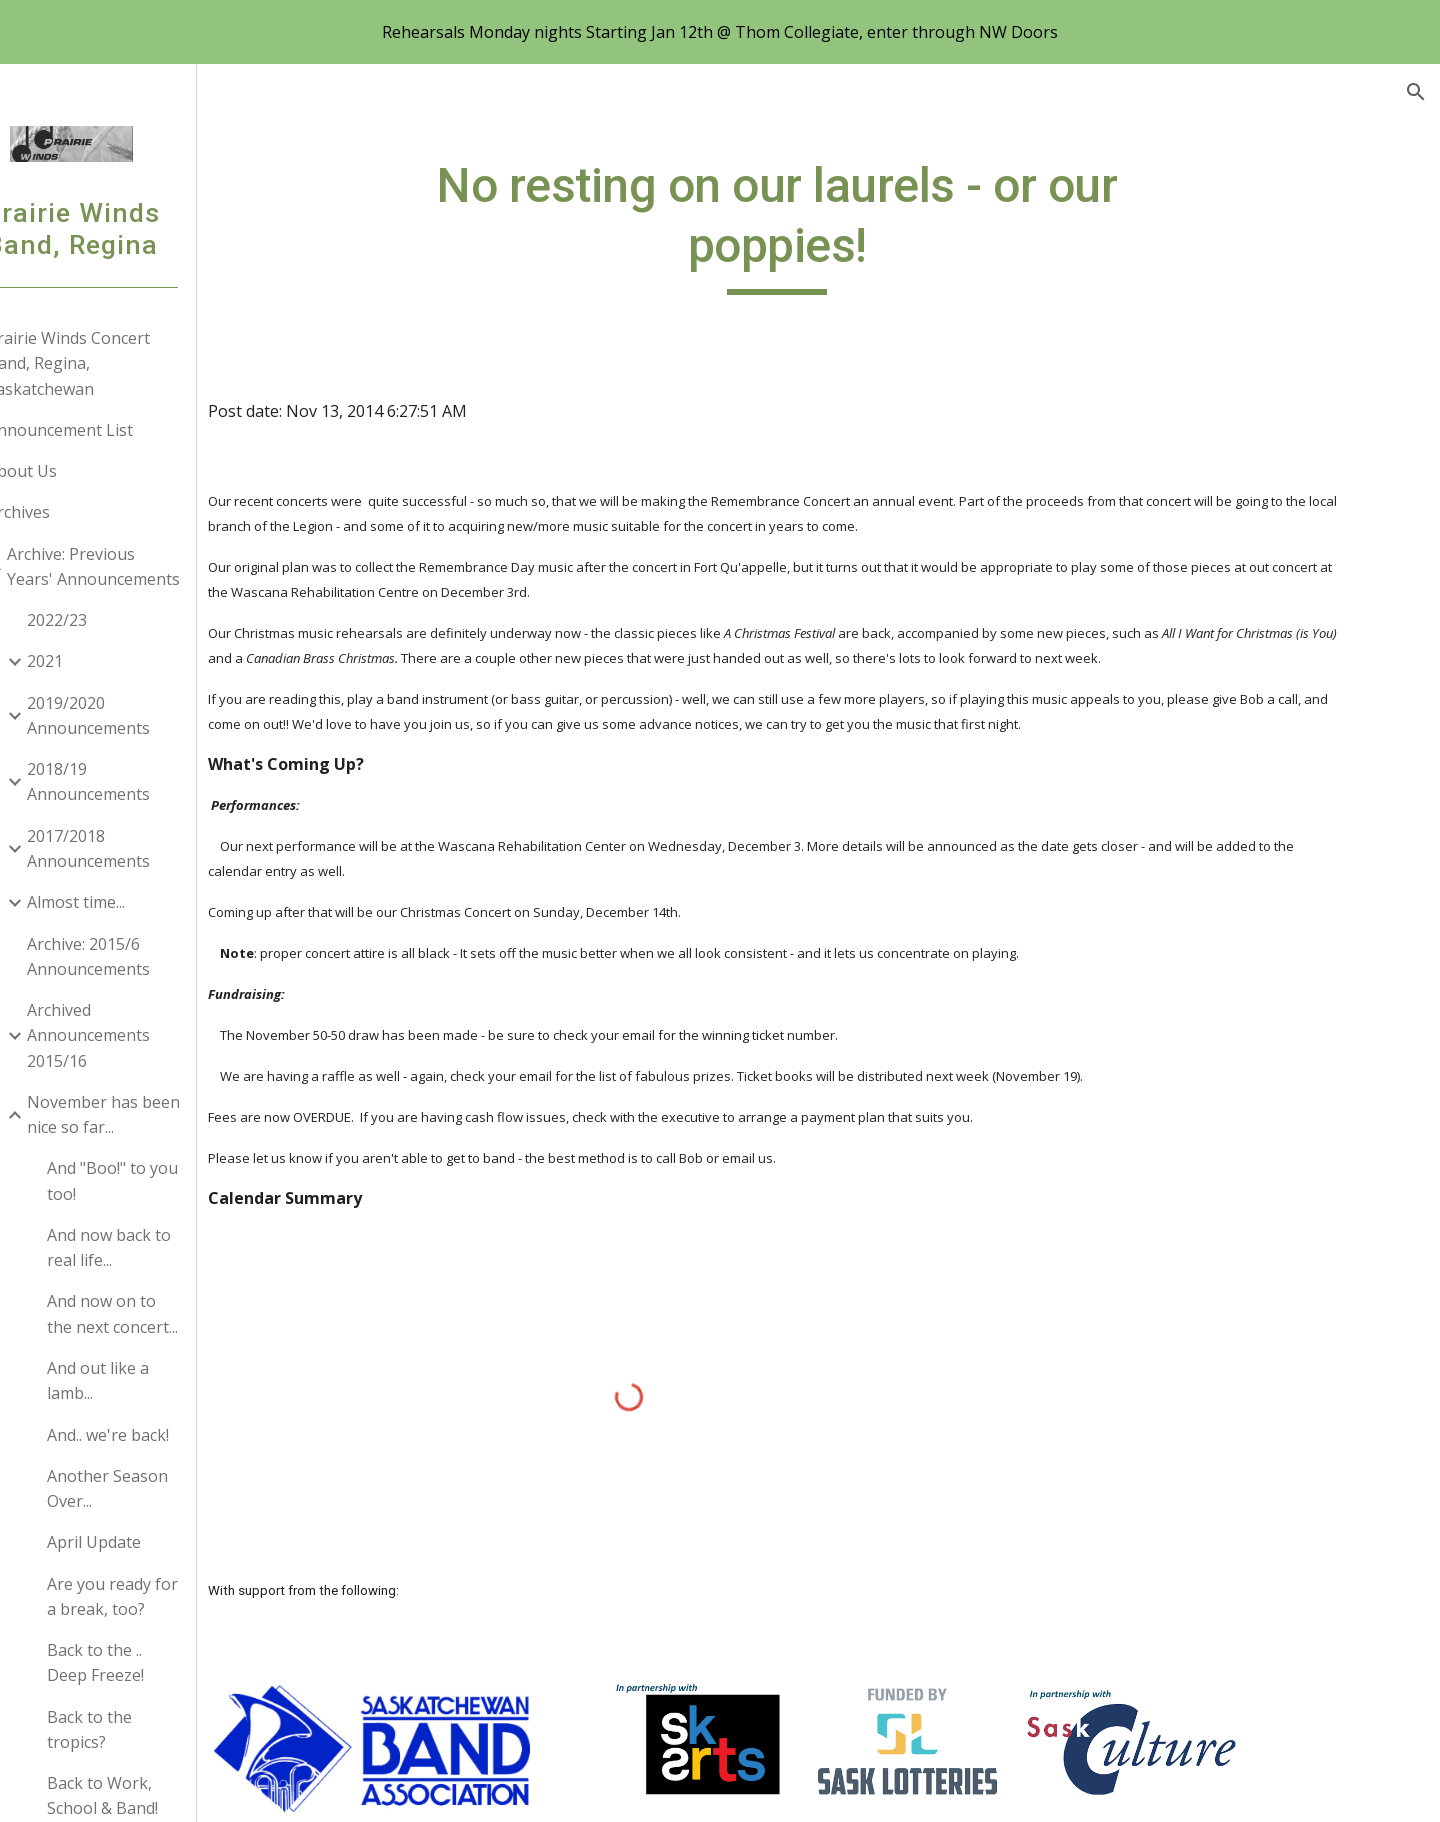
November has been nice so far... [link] (156, 1114)
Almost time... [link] (129, 902)
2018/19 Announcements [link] (141, 781)
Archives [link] (71, 512)
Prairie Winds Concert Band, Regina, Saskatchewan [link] (121, 363)
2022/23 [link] (110, 620)
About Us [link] (75, 471)
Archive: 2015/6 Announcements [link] (141, 956)
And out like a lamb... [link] (151, 1380)
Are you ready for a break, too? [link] (165, 1596)
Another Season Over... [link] (160, 1488)
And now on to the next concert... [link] (165, 1313)
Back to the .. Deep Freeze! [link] (148, 1662)
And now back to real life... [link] (162, 1247)
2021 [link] (98, 661)
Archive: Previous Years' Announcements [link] (146, 566)
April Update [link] (147, 1542)
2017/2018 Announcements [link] (141, 848)
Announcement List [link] (113, 430)
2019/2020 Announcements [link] (141, 715)
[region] (720, 32)
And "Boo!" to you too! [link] (165, 1180)
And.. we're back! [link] (161, 1435)
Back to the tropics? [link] (142, 1729)
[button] (1416, 92)
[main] (845, 225)
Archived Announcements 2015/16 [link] (141, 1035)
